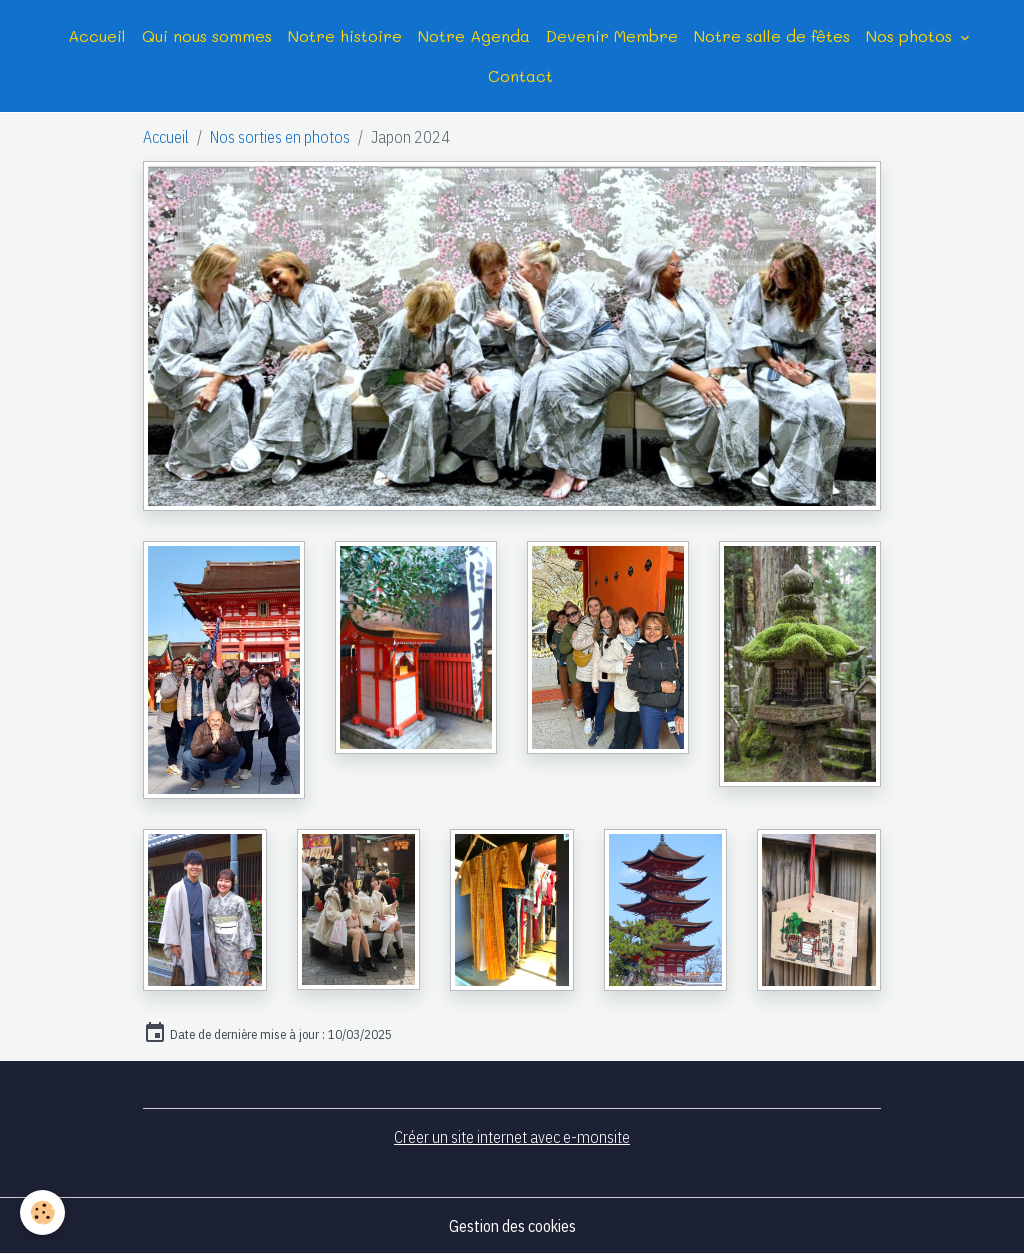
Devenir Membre (612, 35)
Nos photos (911, 35)
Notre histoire (345, 35)
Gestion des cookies (512, 1226)
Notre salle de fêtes (772, 35)
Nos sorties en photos (280, 137)
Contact (520, 75)
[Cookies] (42, 1212)
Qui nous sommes (207, 35)
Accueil (97, 35)
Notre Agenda (474, 35)
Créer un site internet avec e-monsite (512, 1137)
